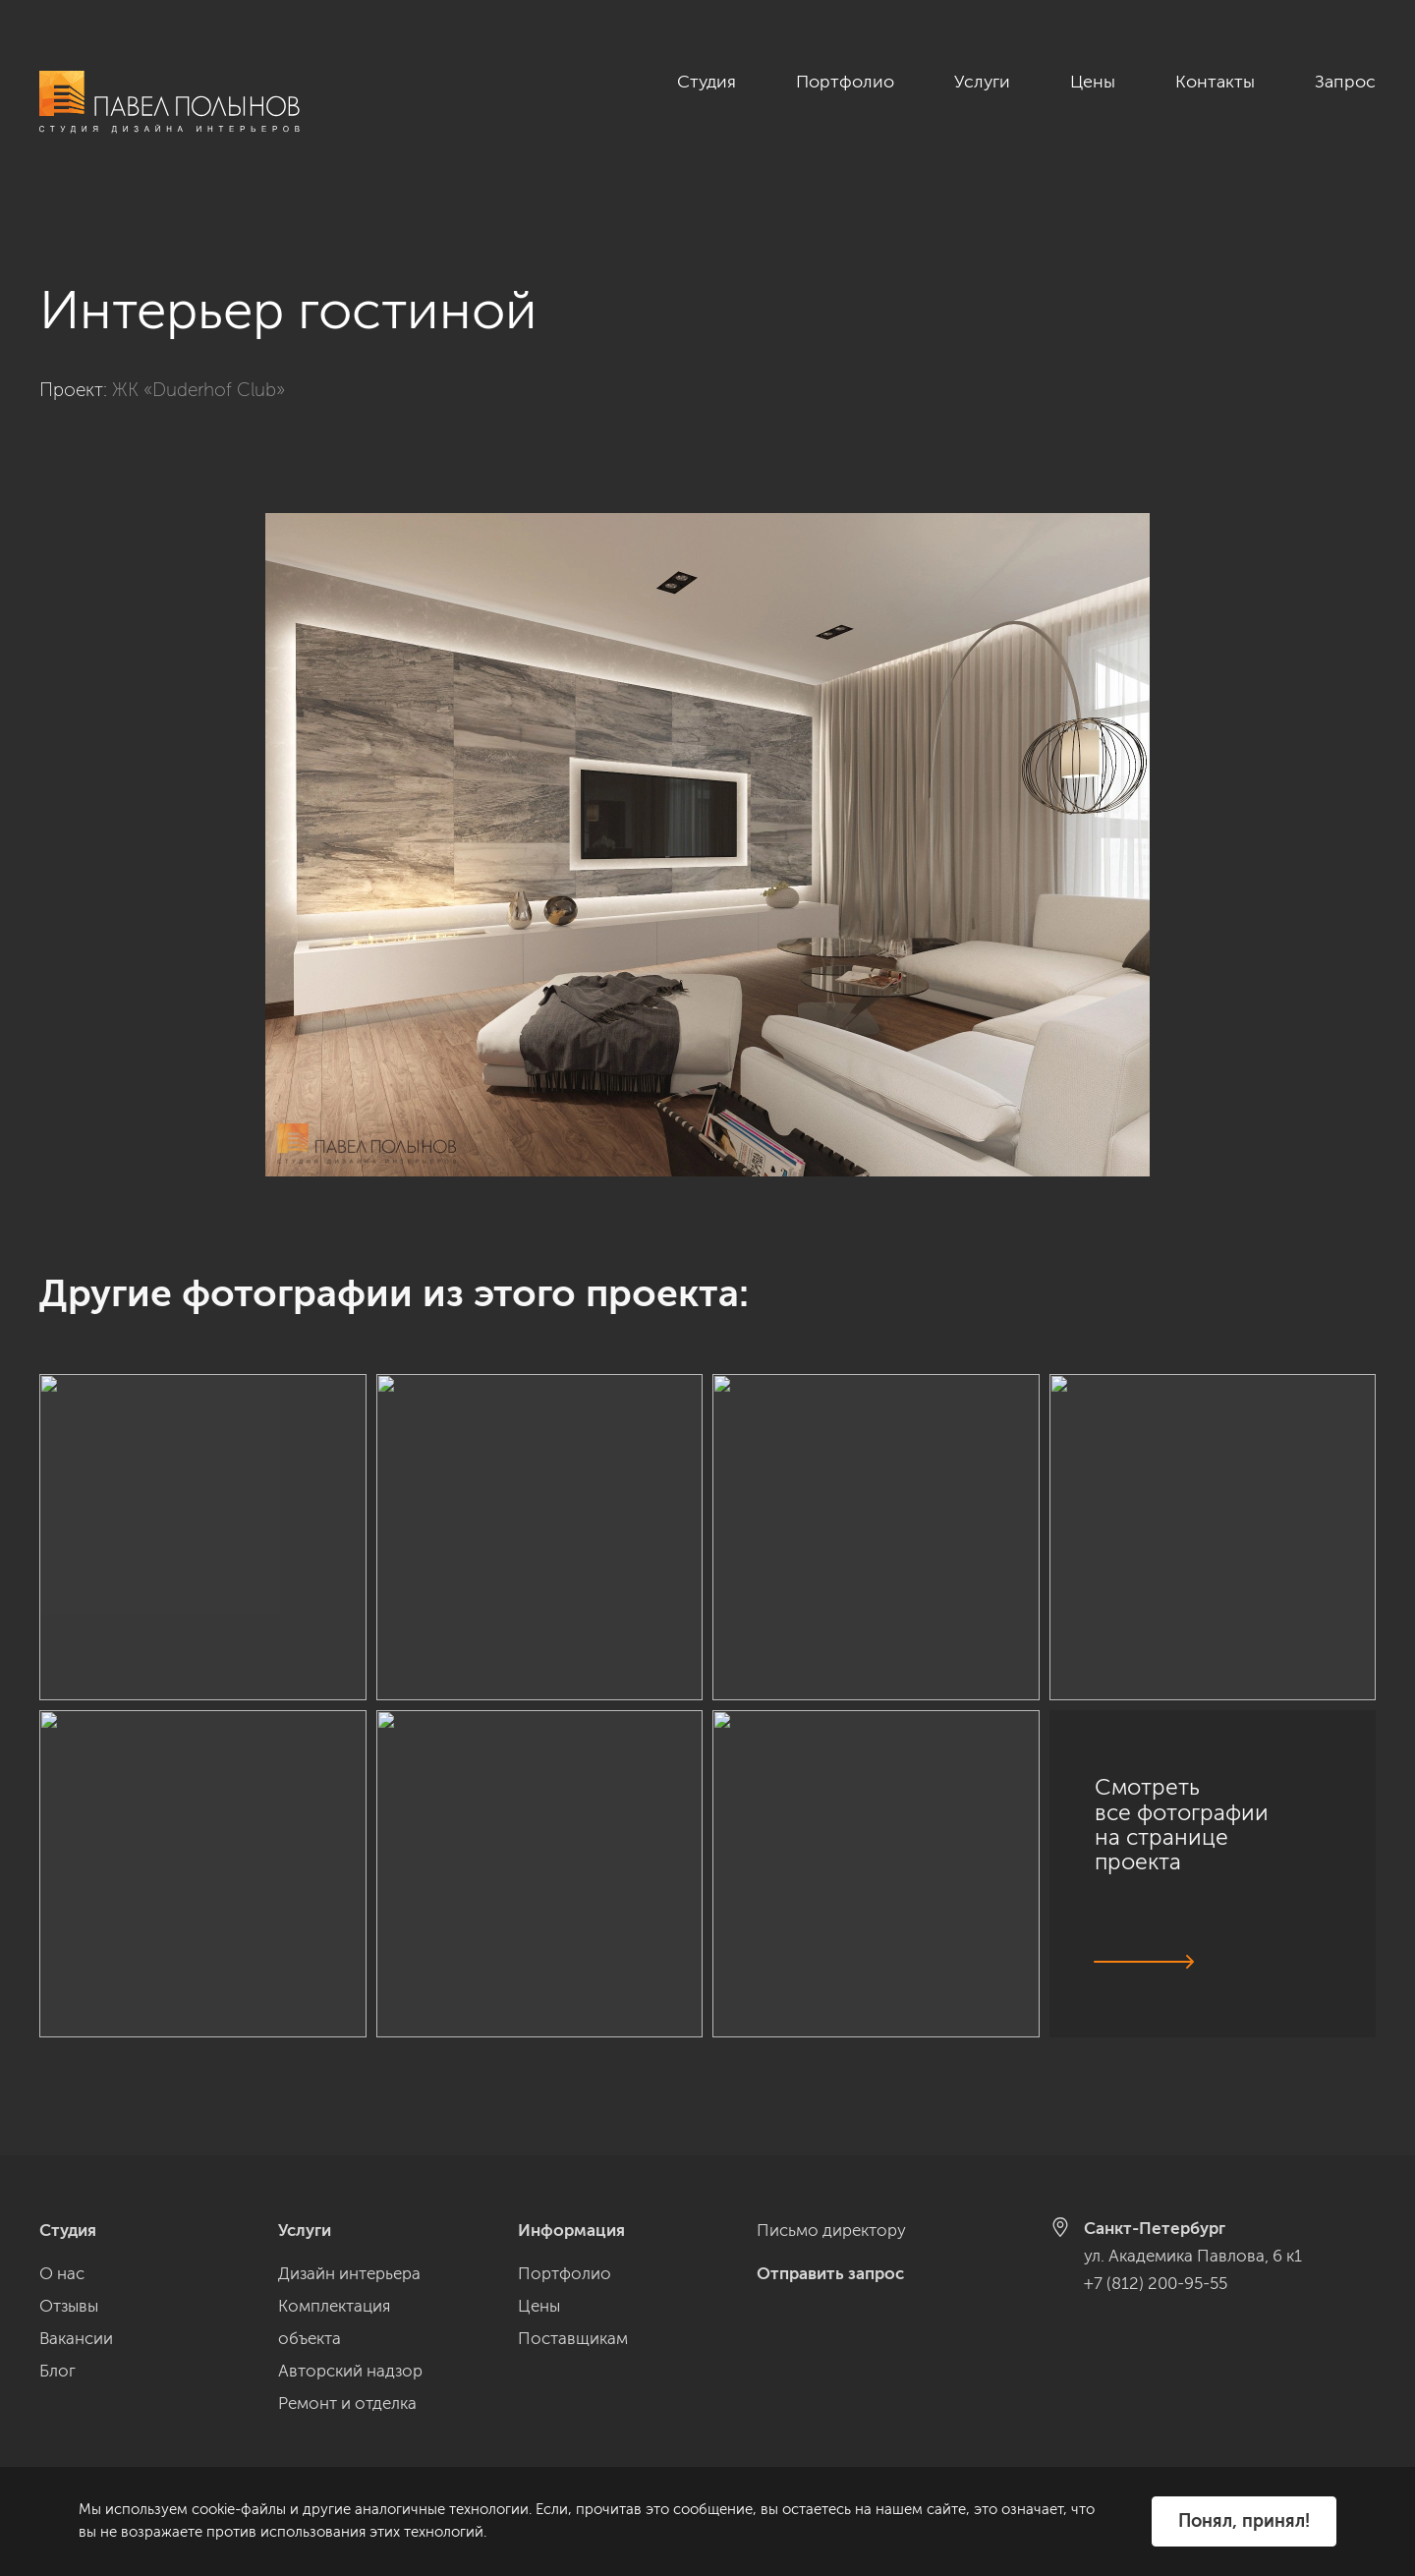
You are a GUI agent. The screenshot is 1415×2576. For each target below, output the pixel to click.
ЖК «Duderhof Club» (198, 368)
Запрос (1345, 81)
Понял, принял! (1244, 2521)
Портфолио (845, 81)
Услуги (982, 81)
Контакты (1215, 81)
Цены (1092, 81)
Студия (706, 81)
